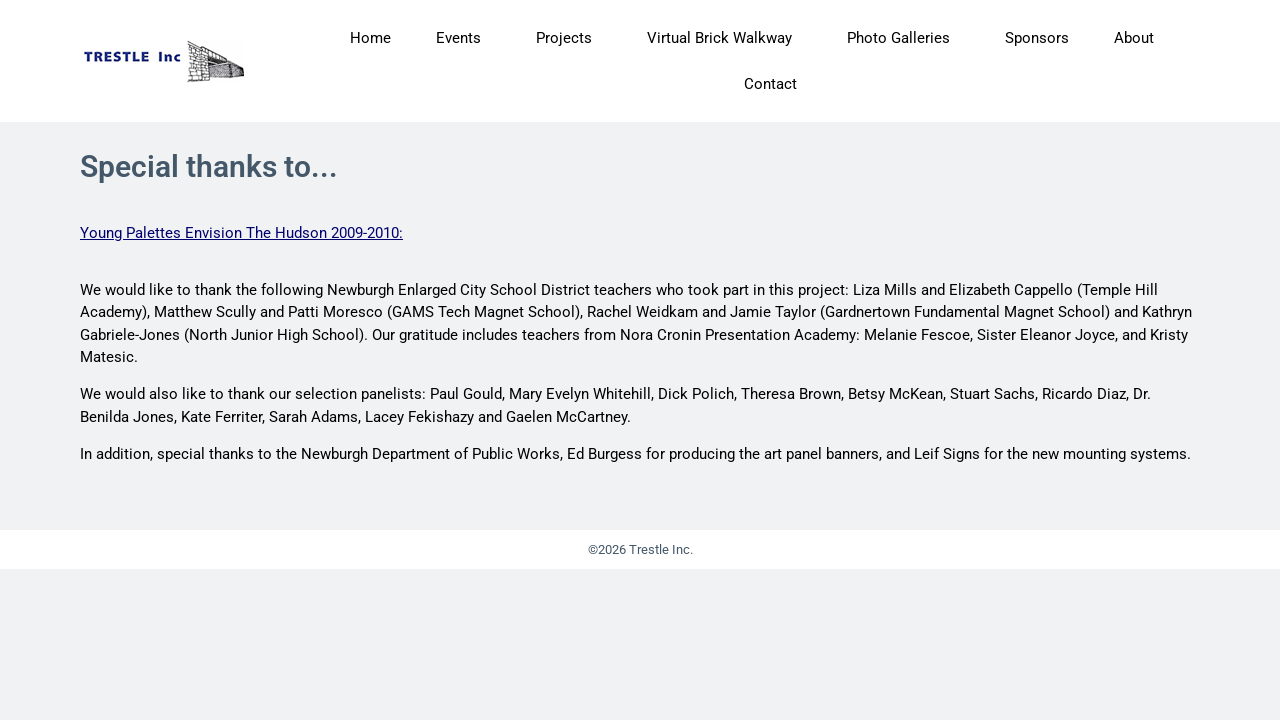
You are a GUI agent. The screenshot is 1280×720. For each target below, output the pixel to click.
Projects (569, 38)
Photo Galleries (903, 38)
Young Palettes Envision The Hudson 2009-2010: (241, 233)
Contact (770, 84)
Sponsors (1037, 38)
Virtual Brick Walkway (724, 38)
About (1139, 38)
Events (463, 38)
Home (370, 38)
